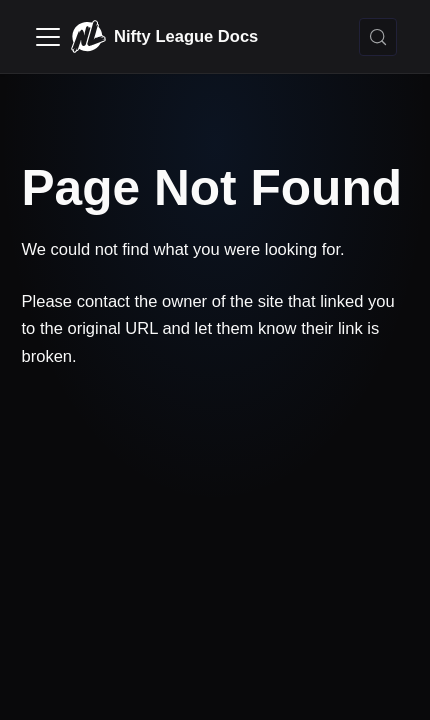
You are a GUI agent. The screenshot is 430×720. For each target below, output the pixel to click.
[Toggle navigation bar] (48, 37)
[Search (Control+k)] (378, 37)
